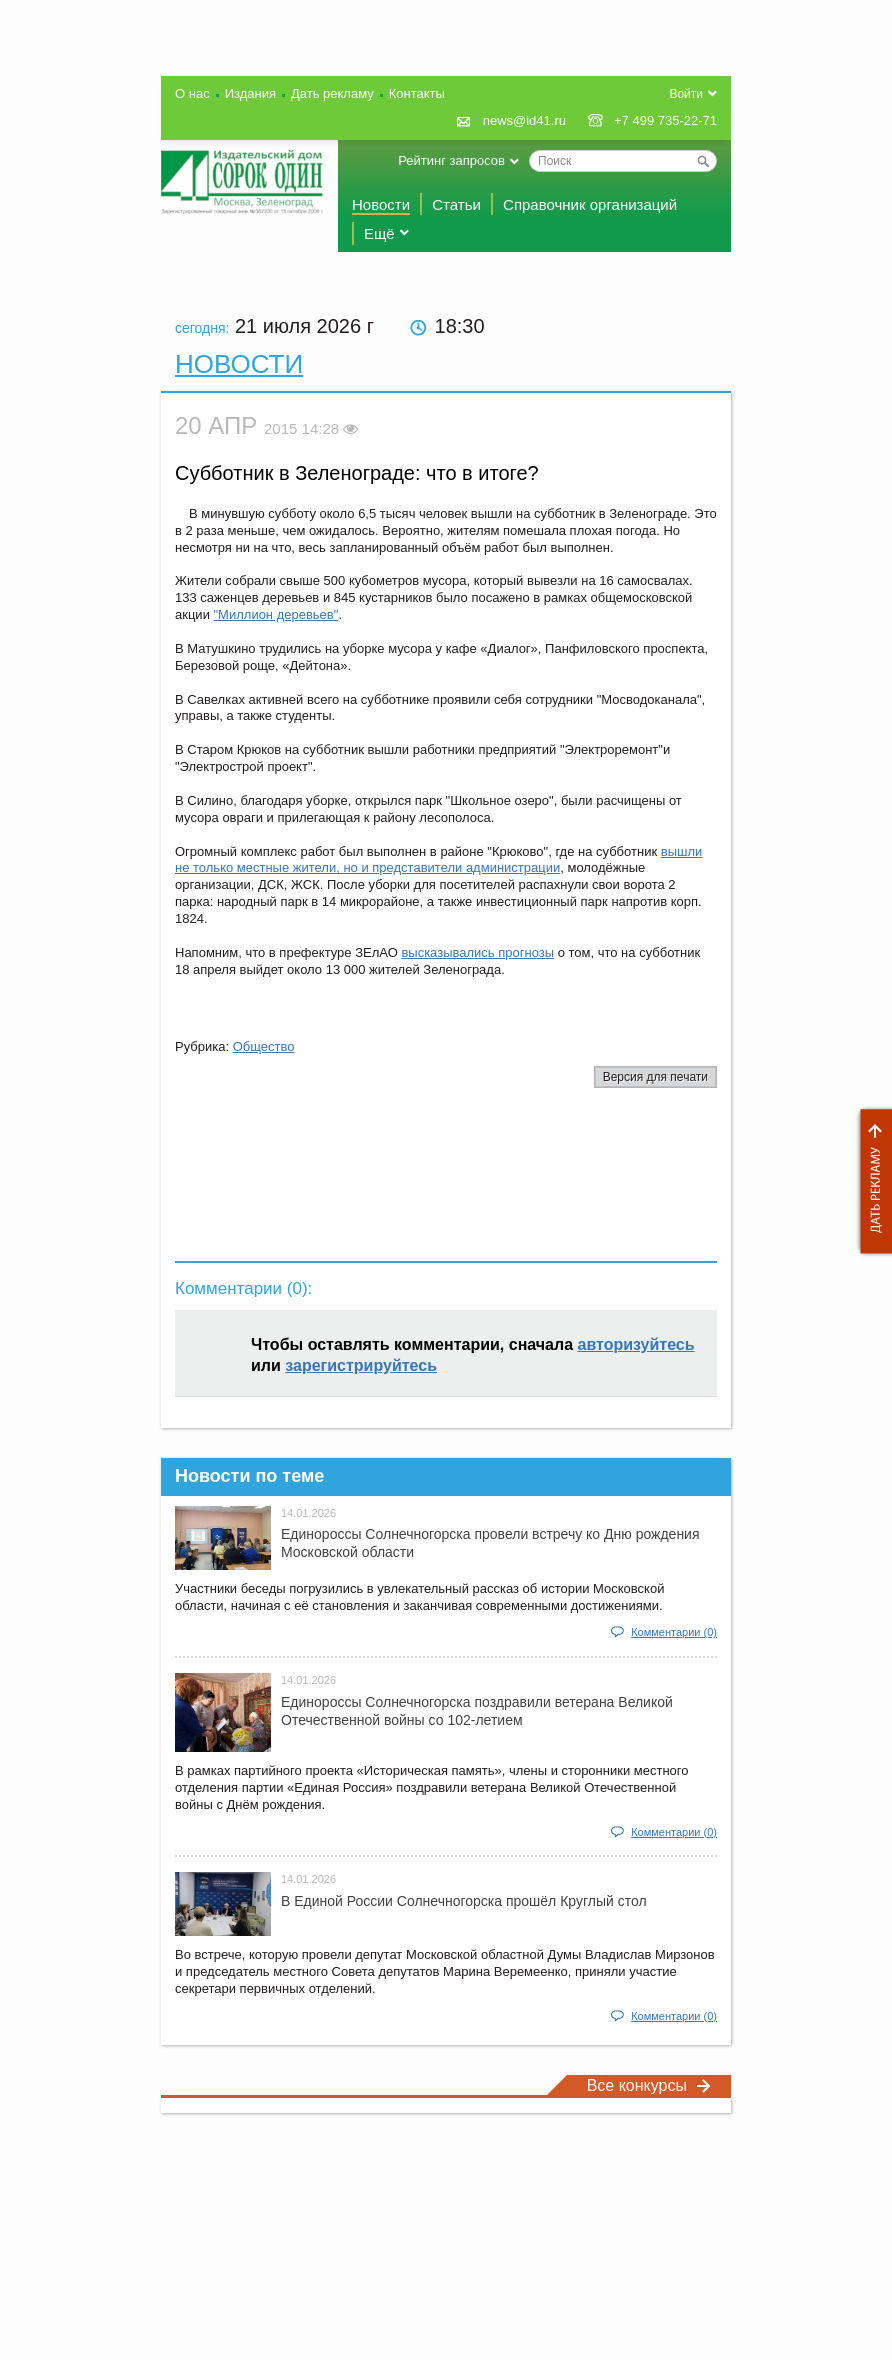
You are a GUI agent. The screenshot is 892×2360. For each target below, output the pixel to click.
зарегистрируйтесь (361, 1365)
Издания (250, 93)
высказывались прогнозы (477, 952)
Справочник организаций (590, 204)
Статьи (456, 204)
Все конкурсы (649, 2085)
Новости (381, 204)
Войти (686, 94)
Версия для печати (655, 1077)
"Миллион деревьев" (276, 614)
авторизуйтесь (636, 1344)
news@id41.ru (524, 120)
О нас (192, 93)
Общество (264, 1046)
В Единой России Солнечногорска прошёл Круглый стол (464, 1901)
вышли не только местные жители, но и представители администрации (438, 860)
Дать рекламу (871, 1181)
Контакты (417, 93)
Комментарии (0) (674, 1632)
